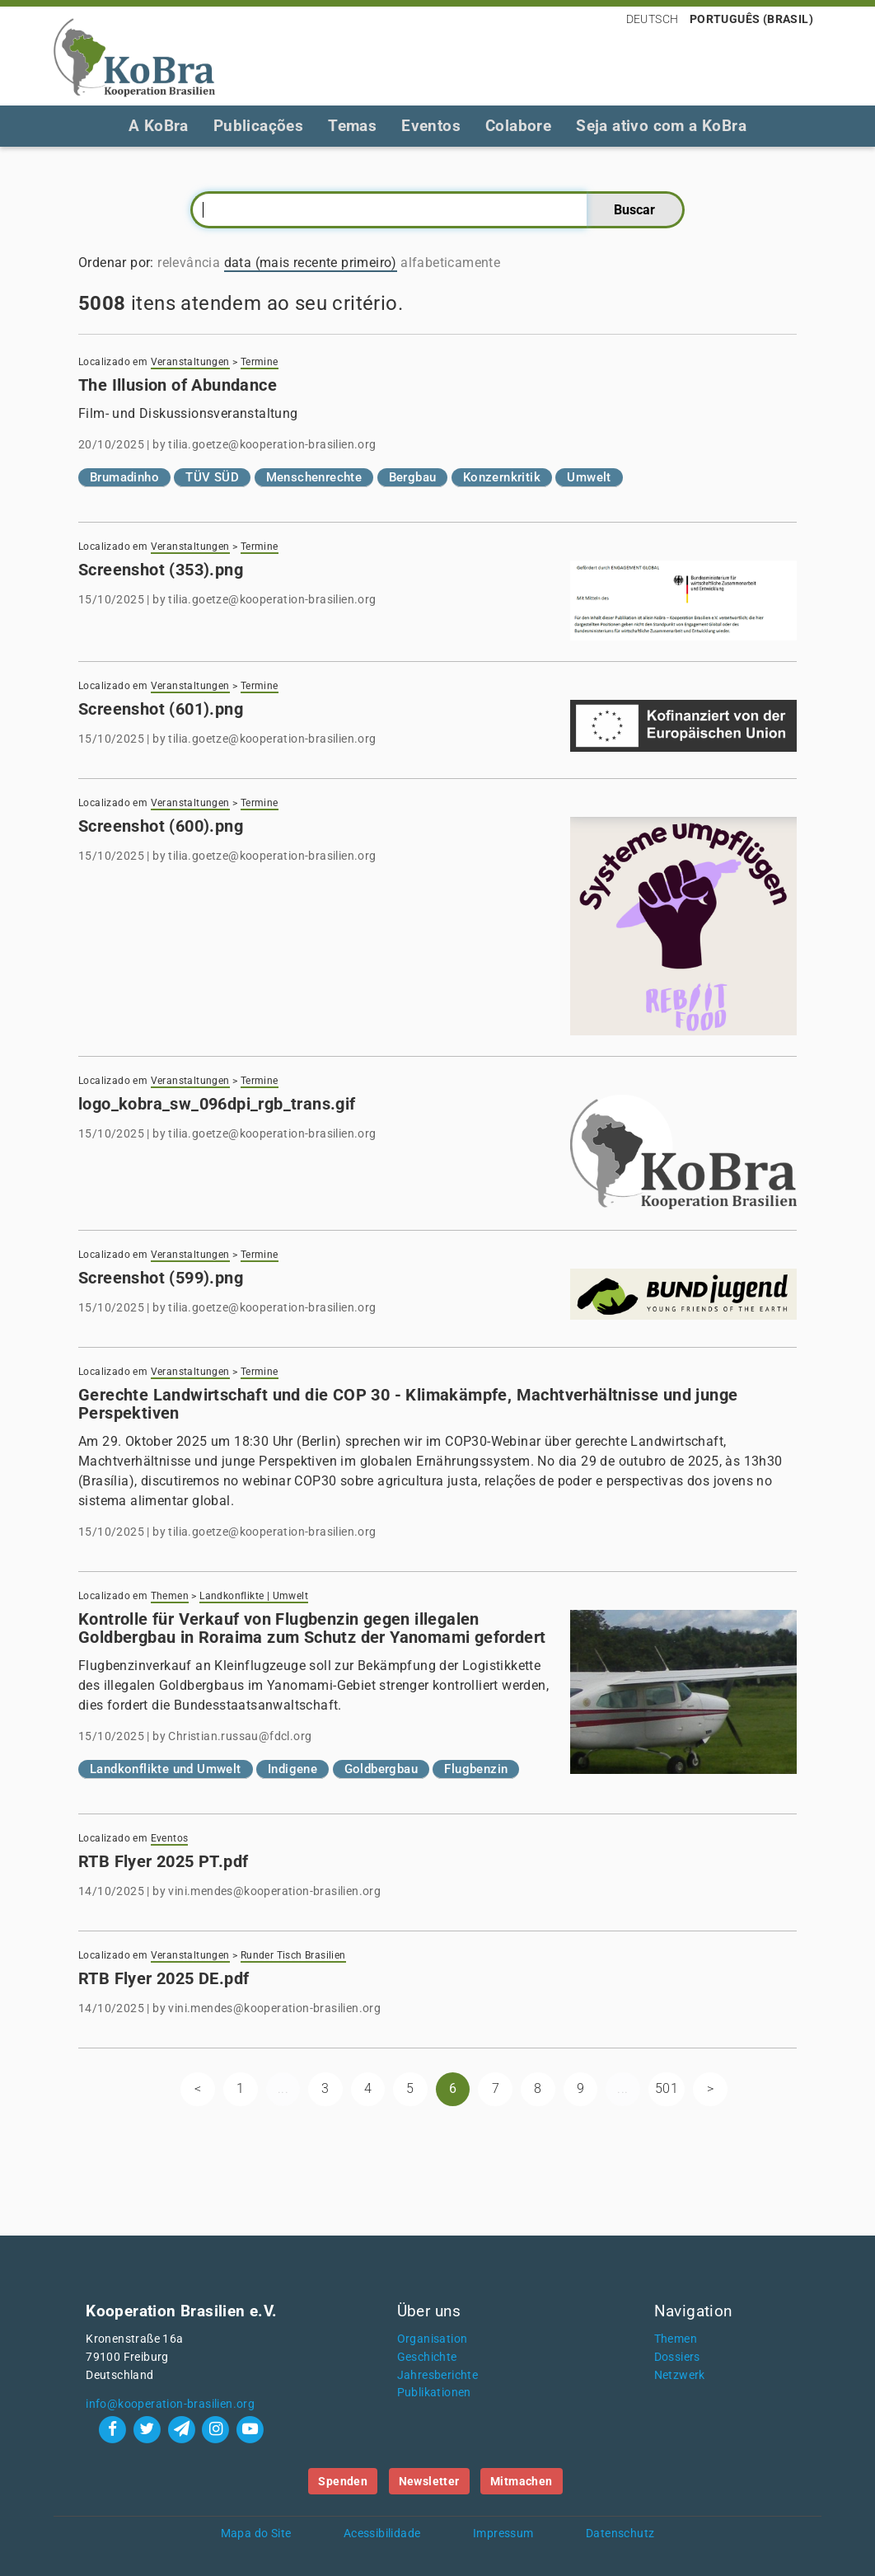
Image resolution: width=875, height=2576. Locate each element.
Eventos (431, 125)
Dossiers (677, 2357)
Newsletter (429, 2481)
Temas (352, 125)
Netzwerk (679, 2375)
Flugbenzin (476, 1769)
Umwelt (589, 477)
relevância (188, 262)
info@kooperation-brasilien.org (170, 2404)
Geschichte (427, 2357)
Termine (259, 362)
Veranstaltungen (190, 362)
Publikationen (434, 2393)
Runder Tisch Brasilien (293, 1955)
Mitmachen (521, 2481)
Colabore (518, 125)
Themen (170, 1596)
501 (666, 2088)
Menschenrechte (314, 477)
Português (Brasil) (751, 19)
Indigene (292, 1769)
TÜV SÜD (212, 477)
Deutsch (652, 19)
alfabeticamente (450, 262)
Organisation (432, 2339)
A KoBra (159, 125)
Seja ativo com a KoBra (661, 125)
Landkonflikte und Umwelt (165, 1769)
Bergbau (413, 477)
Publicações (258, 125)
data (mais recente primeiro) (310, 262)
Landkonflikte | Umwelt (253, 1596)
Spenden (342, 2481)
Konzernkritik (501, 477)
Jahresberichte (438, 2375)
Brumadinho (124, 477)
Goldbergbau (381, 1769)
